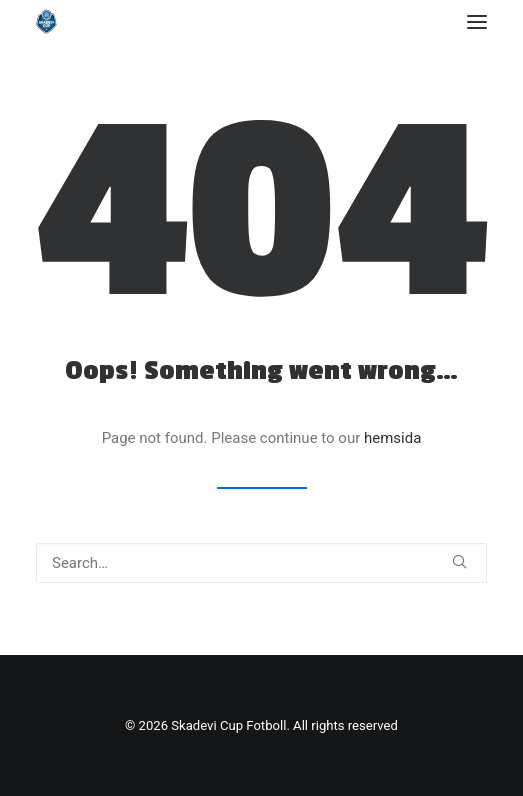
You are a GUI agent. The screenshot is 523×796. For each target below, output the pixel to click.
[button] (477, 21)
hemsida (392, 438)
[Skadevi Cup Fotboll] (46, 21)
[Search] (261, 563)
